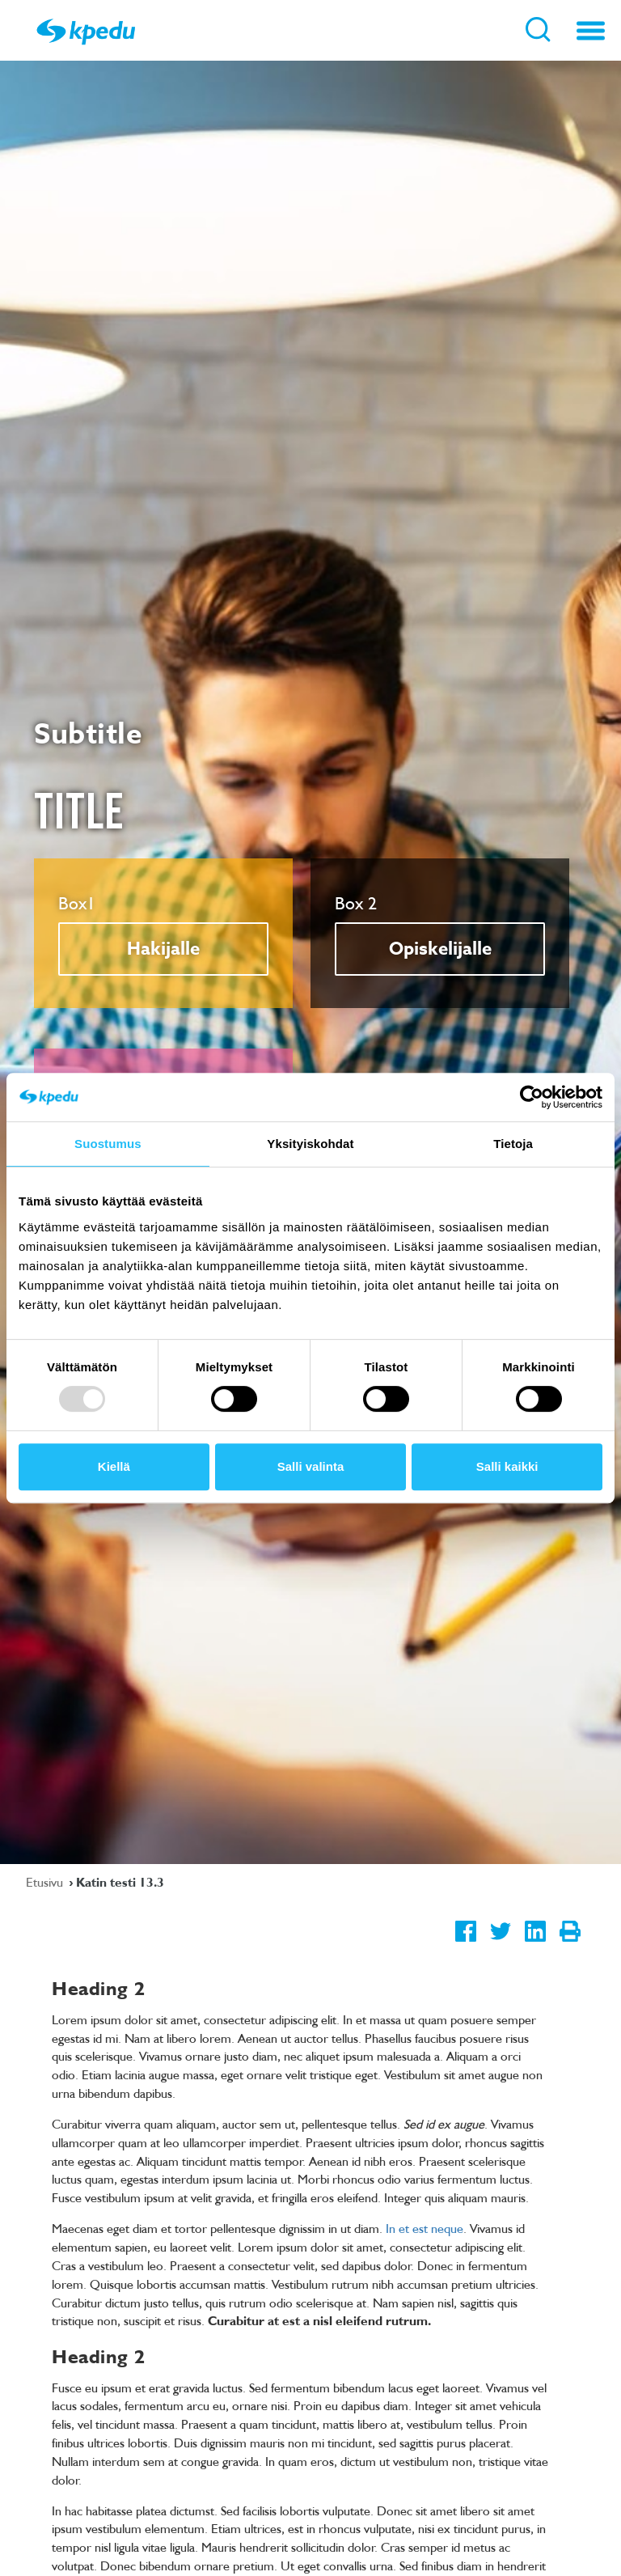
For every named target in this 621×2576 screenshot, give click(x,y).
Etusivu (46, 1882)
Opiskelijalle (440, 949)
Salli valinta (310, 1466)
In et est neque (424, 2228)
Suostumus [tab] (108, 1143)
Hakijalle (163, 949)
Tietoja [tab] (513, 1143)
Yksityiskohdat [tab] (310, 1143)
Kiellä (114, 1466)
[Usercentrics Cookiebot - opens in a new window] (531, 1097)
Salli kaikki (507, 1466)
